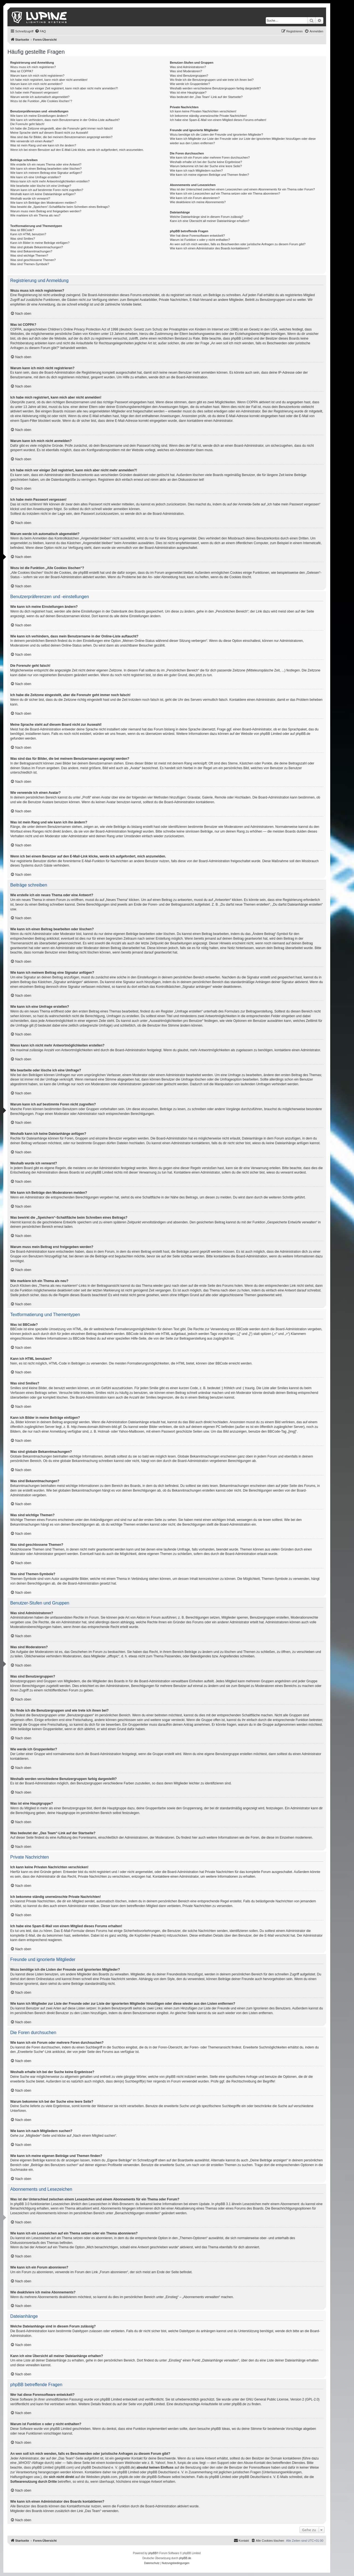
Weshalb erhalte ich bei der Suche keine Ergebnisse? (206, 162)
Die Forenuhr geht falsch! (27, 124)
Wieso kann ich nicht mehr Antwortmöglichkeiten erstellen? (50, 181)
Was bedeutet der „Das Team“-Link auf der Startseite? (206, 97)
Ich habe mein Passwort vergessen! (34, 92)
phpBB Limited (271, 734)
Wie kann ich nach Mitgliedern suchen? (196, 170)
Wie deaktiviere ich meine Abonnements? (198, 202)
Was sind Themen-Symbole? (29, 264)
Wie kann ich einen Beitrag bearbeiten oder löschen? (46, 168)
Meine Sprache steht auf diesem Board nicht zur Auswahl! (49, 132)
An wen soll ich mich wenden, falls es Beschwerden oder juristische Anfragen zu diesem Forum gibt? (237, 244)
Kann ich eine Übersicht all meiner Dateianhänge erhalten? (209, 221)
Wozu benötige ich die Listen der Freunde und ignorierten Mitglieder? (216, 134)
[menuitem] (40, 31)
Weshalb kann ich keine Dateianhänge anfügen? (43, 194)
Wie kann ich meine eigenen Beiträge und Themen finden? (209, 174)
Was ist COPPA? (21, 71)
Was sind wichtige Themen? (29, 255)
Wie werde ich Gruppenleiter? (190, 84)
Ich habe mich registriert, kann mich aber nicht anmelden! (48, 79)
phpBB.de (303, 734)
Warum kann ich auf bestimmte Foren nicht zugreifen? (46, 190)
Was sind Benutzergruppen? (189, 75)
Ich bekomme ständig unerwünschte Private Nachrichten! (208, 115)
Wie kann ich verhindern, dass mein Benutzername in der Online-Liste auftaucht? (65, 120)
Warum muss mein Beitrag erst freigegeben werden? (45, 211)
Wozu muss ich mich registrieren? (33, 67)
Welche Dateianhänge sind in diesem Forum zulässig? (206, 216)
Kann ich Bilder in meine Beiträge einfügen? (39, 242)
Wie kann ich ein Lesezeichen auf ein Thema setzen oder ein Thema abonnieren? (225, 193)
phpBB (152, 2553)
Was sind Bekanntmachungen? (31, 251)
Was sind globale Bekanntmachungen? (36, 247)
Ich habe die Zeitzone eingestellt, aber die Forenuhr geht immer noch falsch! (61, 128)
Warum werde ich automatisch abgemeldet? (39, 97)
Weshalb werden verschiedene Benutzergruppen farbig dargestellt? (215, 88)
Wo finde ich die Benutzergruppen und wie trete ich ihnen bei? (212, 79)
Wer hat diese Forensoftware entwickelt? (197, 235)
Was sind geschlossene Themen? (33, 260)
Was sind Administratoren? (188, 67)
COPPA (252, 402)
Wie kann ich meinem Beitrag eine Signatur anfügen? (46, 172)
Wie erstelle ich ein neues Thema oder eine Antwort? (45, 164)
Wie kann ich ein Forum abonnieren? (195, 198)
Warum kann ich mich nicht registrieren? (37, 75)
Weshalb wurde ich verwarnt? (30, 198)
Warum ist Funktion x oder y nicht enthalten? (200, 239)
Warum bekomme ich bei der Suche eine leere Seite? (206, 166)
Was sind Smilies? (22, 238)
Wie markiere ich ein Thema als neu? (35, 215)
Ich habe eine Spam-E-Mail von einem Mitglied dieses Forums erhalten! (218, 120)
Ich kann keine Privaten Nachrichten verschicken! (203, 111)
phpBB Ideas (220, 2429)
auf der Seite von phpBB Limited (141, 2404)
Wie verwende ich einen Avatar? (32, 141)
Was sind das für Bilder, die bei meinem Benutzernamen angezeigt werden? (61, 137)
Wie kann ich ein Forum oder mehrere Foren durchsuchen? (210, 157)
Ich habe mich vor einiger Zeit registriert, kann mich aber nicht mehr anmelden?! (64, 88)
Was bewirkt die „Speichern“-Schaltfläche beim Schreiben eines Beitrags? (60, 206)
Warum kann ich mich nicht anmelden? (36, 84)
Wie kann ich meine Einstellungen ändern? (39, 115)
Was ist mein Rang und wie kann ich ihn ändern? (43, 145)
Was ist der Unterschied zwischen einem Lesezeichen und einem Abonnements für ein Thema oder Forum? (242, 189)
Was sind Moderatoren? (186, 71)
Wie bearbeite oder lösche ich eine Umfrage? (40, 185)
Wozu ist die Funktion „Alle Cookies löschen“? (41, 101)
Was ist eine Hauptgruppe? (188, 92)
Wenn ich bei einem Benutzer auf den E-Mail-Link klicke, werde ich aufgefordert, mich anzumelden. (77, 149)
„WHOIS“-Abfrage (30, 2463)
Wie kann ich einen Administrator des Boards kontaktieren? (209, 248)
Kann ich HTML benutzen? (28, 234)
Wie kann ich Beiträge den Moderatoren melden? (43, 202)
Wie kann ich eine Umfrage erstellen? (35, 177)
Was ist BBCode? (22, 230)
